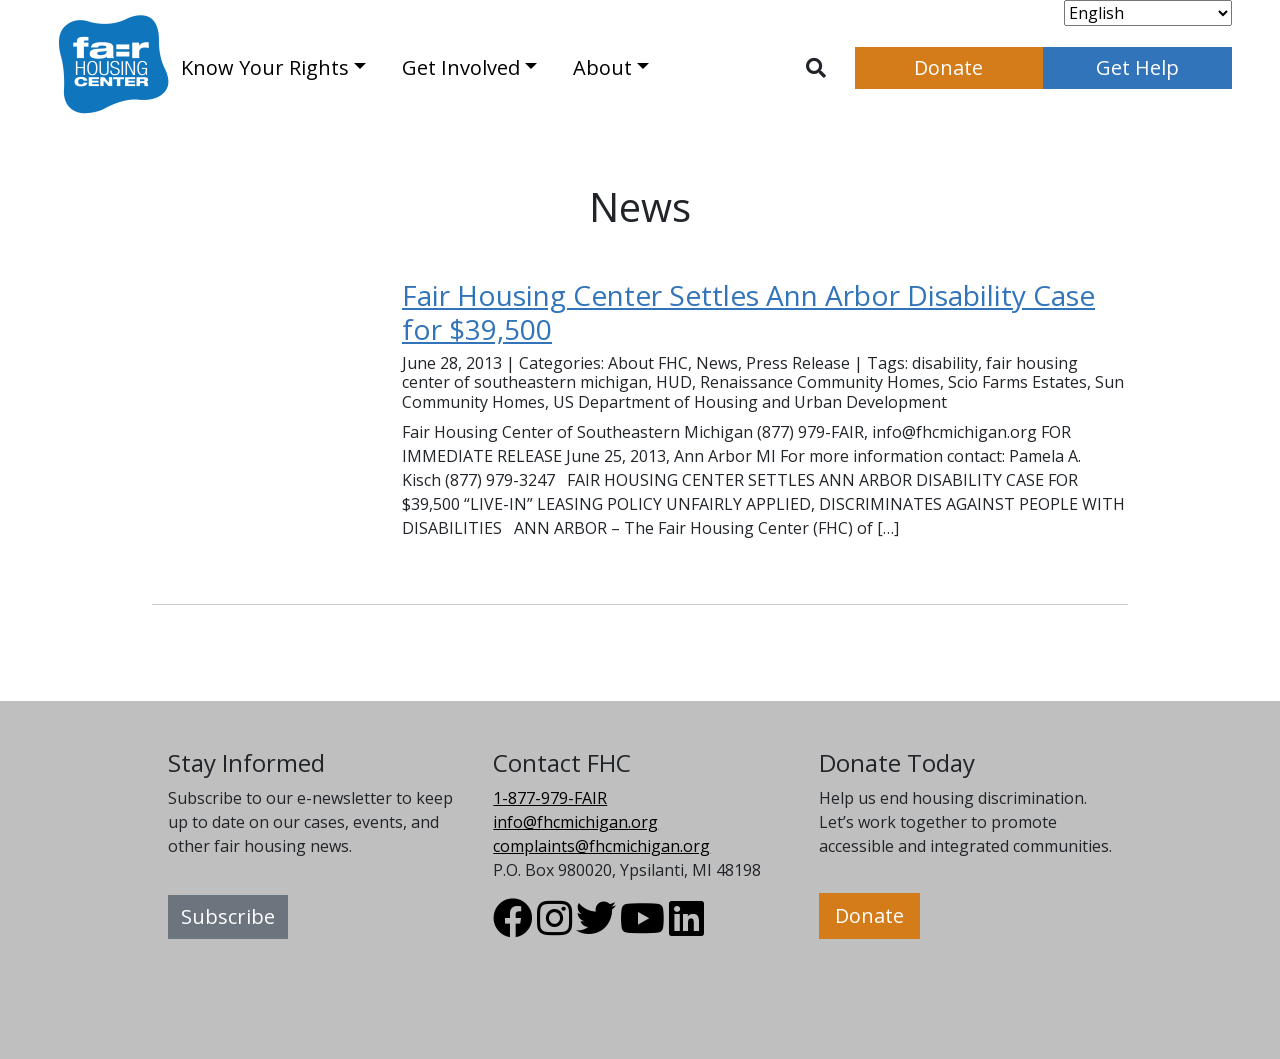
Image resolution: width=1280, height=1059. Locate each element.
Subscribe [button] (228, 916)
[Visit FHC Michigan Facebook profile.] (513, 927)
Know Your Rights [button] (265, 67)
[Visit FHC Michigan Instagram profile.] (554, 927)
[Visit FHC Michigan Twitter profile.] (596, 927)
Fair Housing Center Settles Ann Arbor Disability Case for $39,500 (748, 312)
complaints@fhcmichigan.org (601, 846)
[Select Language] (1148, 13)
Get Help (1137, 67)
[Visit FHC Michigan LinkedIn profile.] (686, 927)
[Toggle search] (816, 68)
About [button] (602, 67)
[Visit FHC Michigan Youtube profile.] (642, 927)
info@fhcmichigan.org (575, 822)
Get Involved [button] (461, 67)
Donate (948, 67)
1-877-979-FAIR (550, 798)
